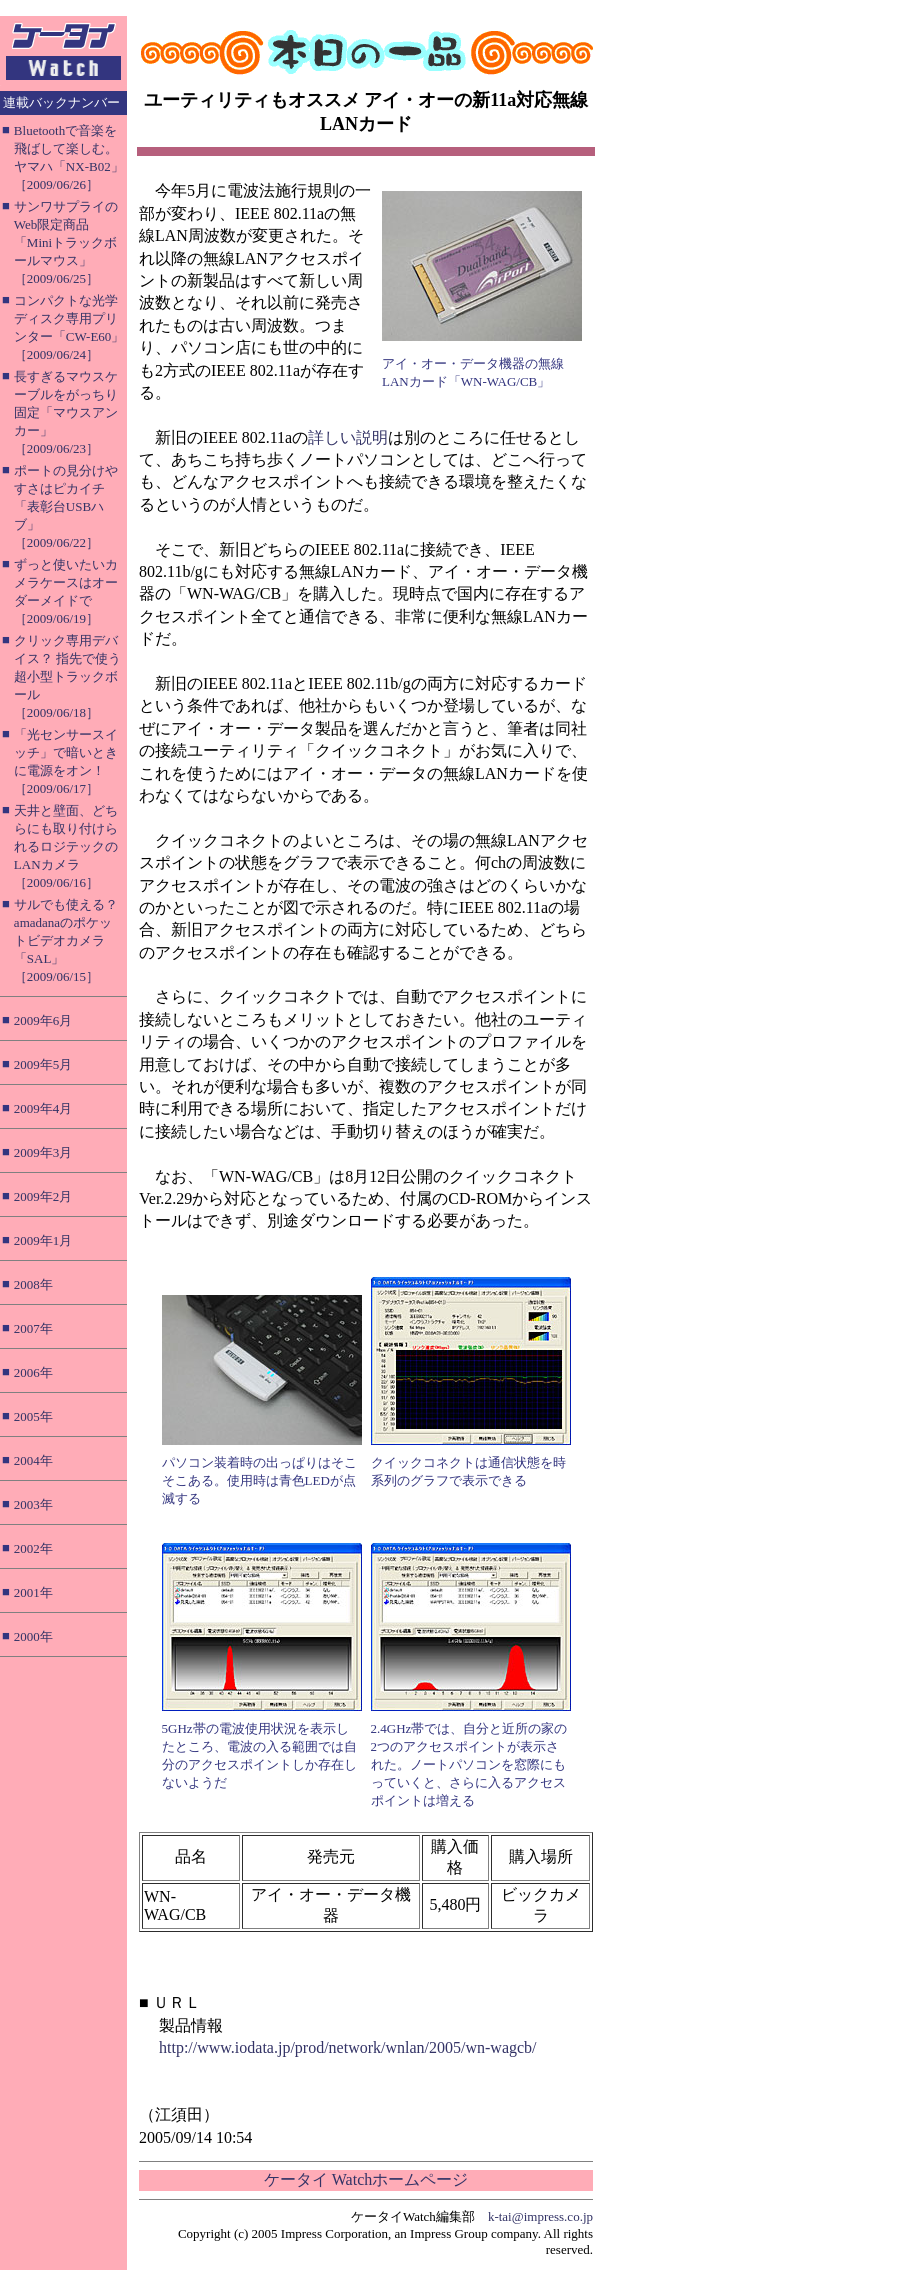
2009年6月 (43, 1020)
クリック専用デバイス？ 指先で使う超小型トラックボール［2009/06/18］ (67, 676)
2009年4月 (43, 1108)
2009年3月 (43, 1152)
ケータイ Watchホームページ (366, 2179)
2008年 (33, 1284)
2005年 (33, 1416)
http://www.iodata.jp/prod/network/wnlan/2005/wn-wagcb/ (348, 2047)
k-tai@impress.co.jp (540, 2216)
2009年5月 (43, 1064)
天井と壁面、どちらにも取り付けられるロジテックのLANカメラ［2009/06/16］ (66, 846)
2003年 (33, 1504)
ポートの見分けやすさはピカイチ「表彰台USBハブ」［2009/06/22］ (66, 506)
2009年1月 (43, 1240)
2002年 (33, 1548)
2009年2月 (43, 1196)
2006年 (33, 1372)
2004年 (33, 1460)
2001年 (33, 1592)
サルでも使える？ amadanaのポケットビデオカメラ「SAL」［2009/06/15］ (66, 940)
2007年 (33, 1328)
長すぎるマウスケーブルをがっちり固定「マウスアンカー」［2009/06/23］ (66, 412)
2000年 (33, 1636)
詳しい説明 (348, 437)
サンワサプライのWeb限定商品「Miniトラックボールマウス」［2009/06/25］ (66, 242)
